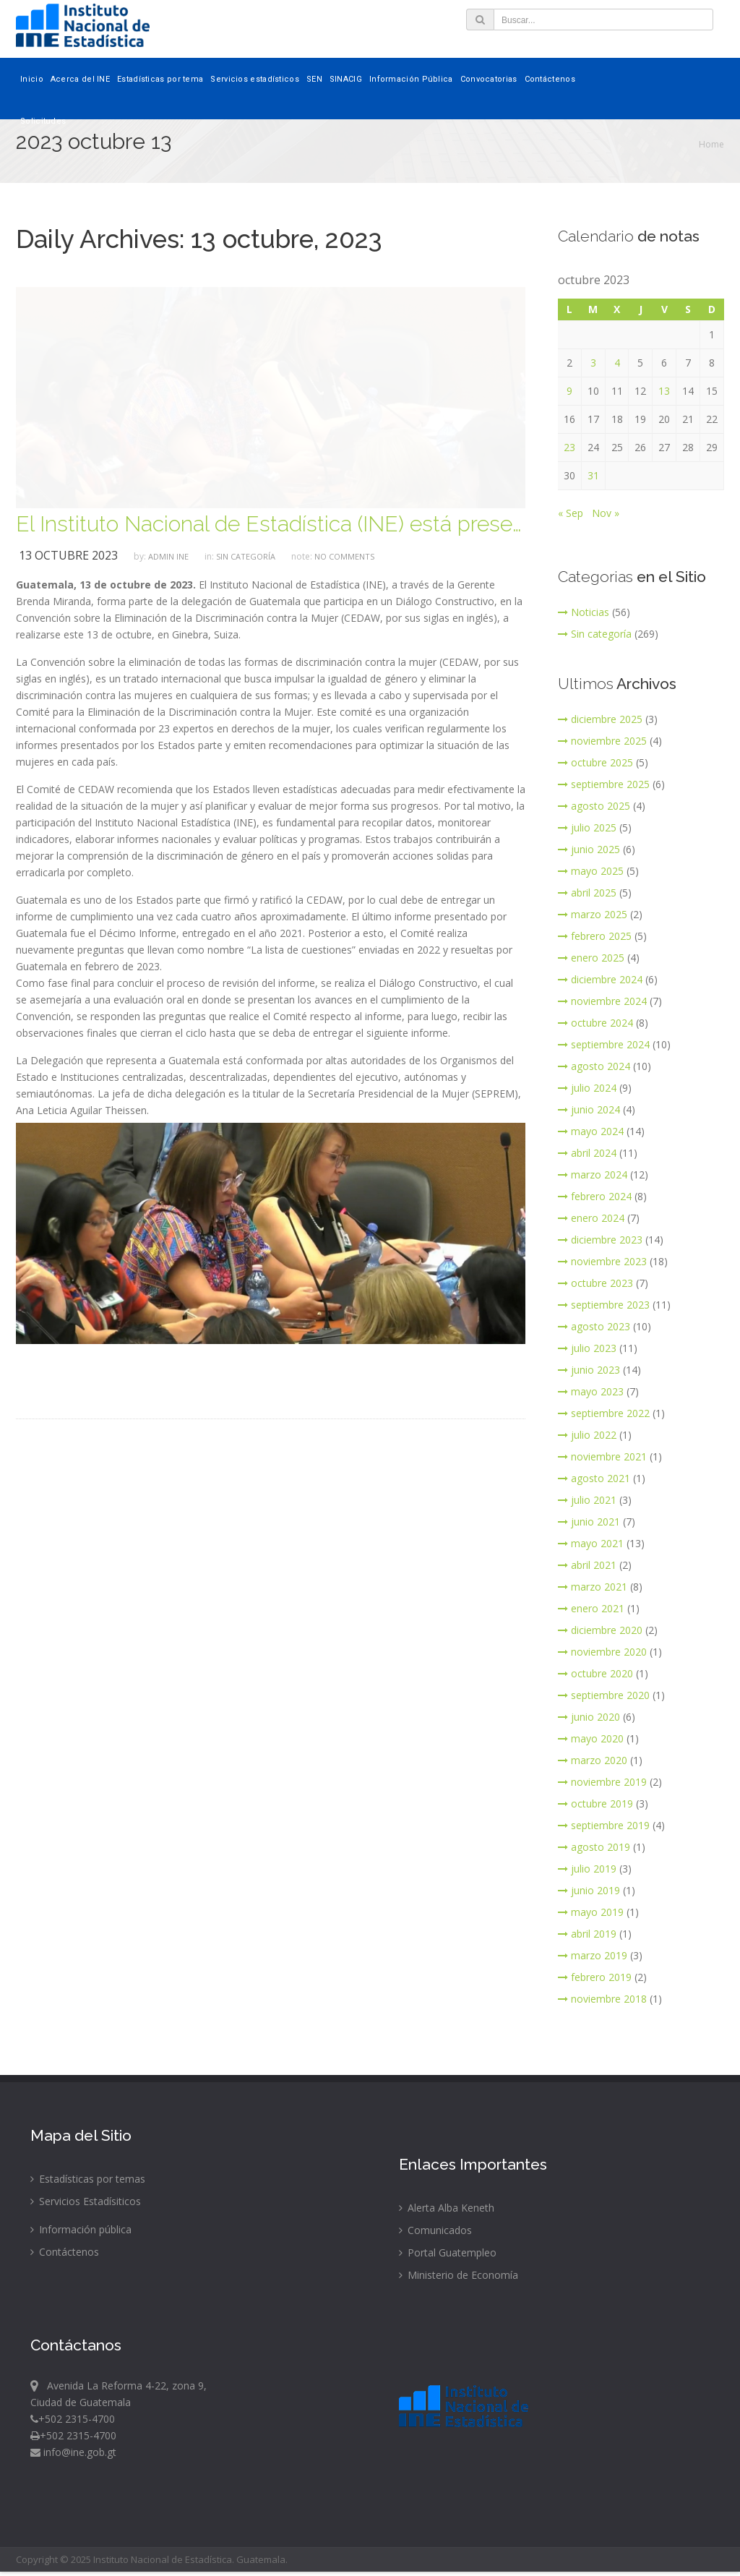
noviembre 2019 (602, 1782)
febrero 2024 (595, 1196)
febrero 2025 (595, 936)
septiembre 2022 (604, 1413)
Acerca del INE (80, 79)
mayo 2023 (591, 1391)
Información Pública (411, 79)
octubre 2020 (595, 1673)
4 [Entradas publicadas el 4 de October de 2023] (617, 362)
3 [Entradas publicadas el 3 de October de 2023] (593, 362)
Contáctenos (550, 79)
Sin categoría (245, 556)
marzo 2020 (592, 1760)
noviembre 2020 (602, 1652)
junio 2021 (589, 1521)
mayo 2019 (591, 1912)
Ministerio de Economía (458, 2275)
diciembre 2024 (600, 979)
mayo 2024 (591, 1131)
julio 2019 (587, 1868)
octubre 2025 (595, 762)
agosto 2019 (594, 1847)
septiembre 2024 (604, 1044)
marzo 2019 (592, 1955)
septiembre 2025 (604, 784)
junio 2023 (589, 1370)
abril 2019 (587, 1933)
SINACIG (346, 79)
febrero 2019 (595, 1977)
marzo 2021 (592, 1586)
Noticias (583, 612)
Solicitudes (43, 121)
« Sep (570, 513)
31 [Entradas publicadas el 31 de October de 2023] (593, 475)
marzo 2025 (592, 914)
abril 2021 (587, 1565)
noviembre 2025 (602, 741)
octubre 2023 (595, 1283)
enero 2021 (591, 1608)
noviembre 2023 (602, 1261)
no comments (344, 556)
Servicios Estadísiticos (85, 2201)
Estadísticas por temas (87, 2179)
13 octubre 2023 (68, 555)
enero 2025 (591, 957)
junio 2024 (589, 1109)
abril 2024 (587, 1153)
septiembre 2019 (604, 1825)
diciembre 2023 (600, 1239)
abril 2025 (587, 892)
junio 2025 (589, 849)
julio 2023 (587, 1348)
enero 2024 (591, 1218)
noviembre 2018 (602, 1999)
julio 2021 (587, 1500)
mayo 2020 (591, 1738)
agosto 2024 (594, 1066)
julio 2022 (587, 1435)
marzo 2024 (592, 1174)
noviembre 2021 (602, 1456)
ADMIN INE (168, 556)
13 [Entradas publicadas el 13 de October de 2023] (664, 391)
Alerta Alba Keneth (446, 2208)
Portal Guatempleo (447, 2252)
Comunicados (435, 2230)
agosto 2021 (594, 1478)
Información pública (81, 2229)
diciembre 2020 (600, 1630)
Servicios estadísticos (254, 79)
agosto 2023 (594, 1326)
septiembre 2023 (604, 1304)
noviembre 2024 (602, 1001)
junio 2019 (589, 1890)
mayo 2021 (591, 1543)
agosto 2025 (594, 806)
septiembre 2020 (604, 1695)
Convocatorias (488, 79)
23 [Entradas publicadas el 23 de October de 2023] (569, 447)
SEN (314, 79)
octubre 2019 (595, 1803)
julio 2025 (587, 827)
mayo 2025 (591, 871)
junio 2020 (589, 1717)
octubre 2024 (595, 1023)
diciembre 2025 (600, 719)
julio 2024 (587, 1088)
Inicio (31, 79)
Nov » (605, 513)
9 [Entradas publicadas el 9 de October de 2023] (569, 391)
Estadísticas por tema (160, 79)
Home (711, 144)
